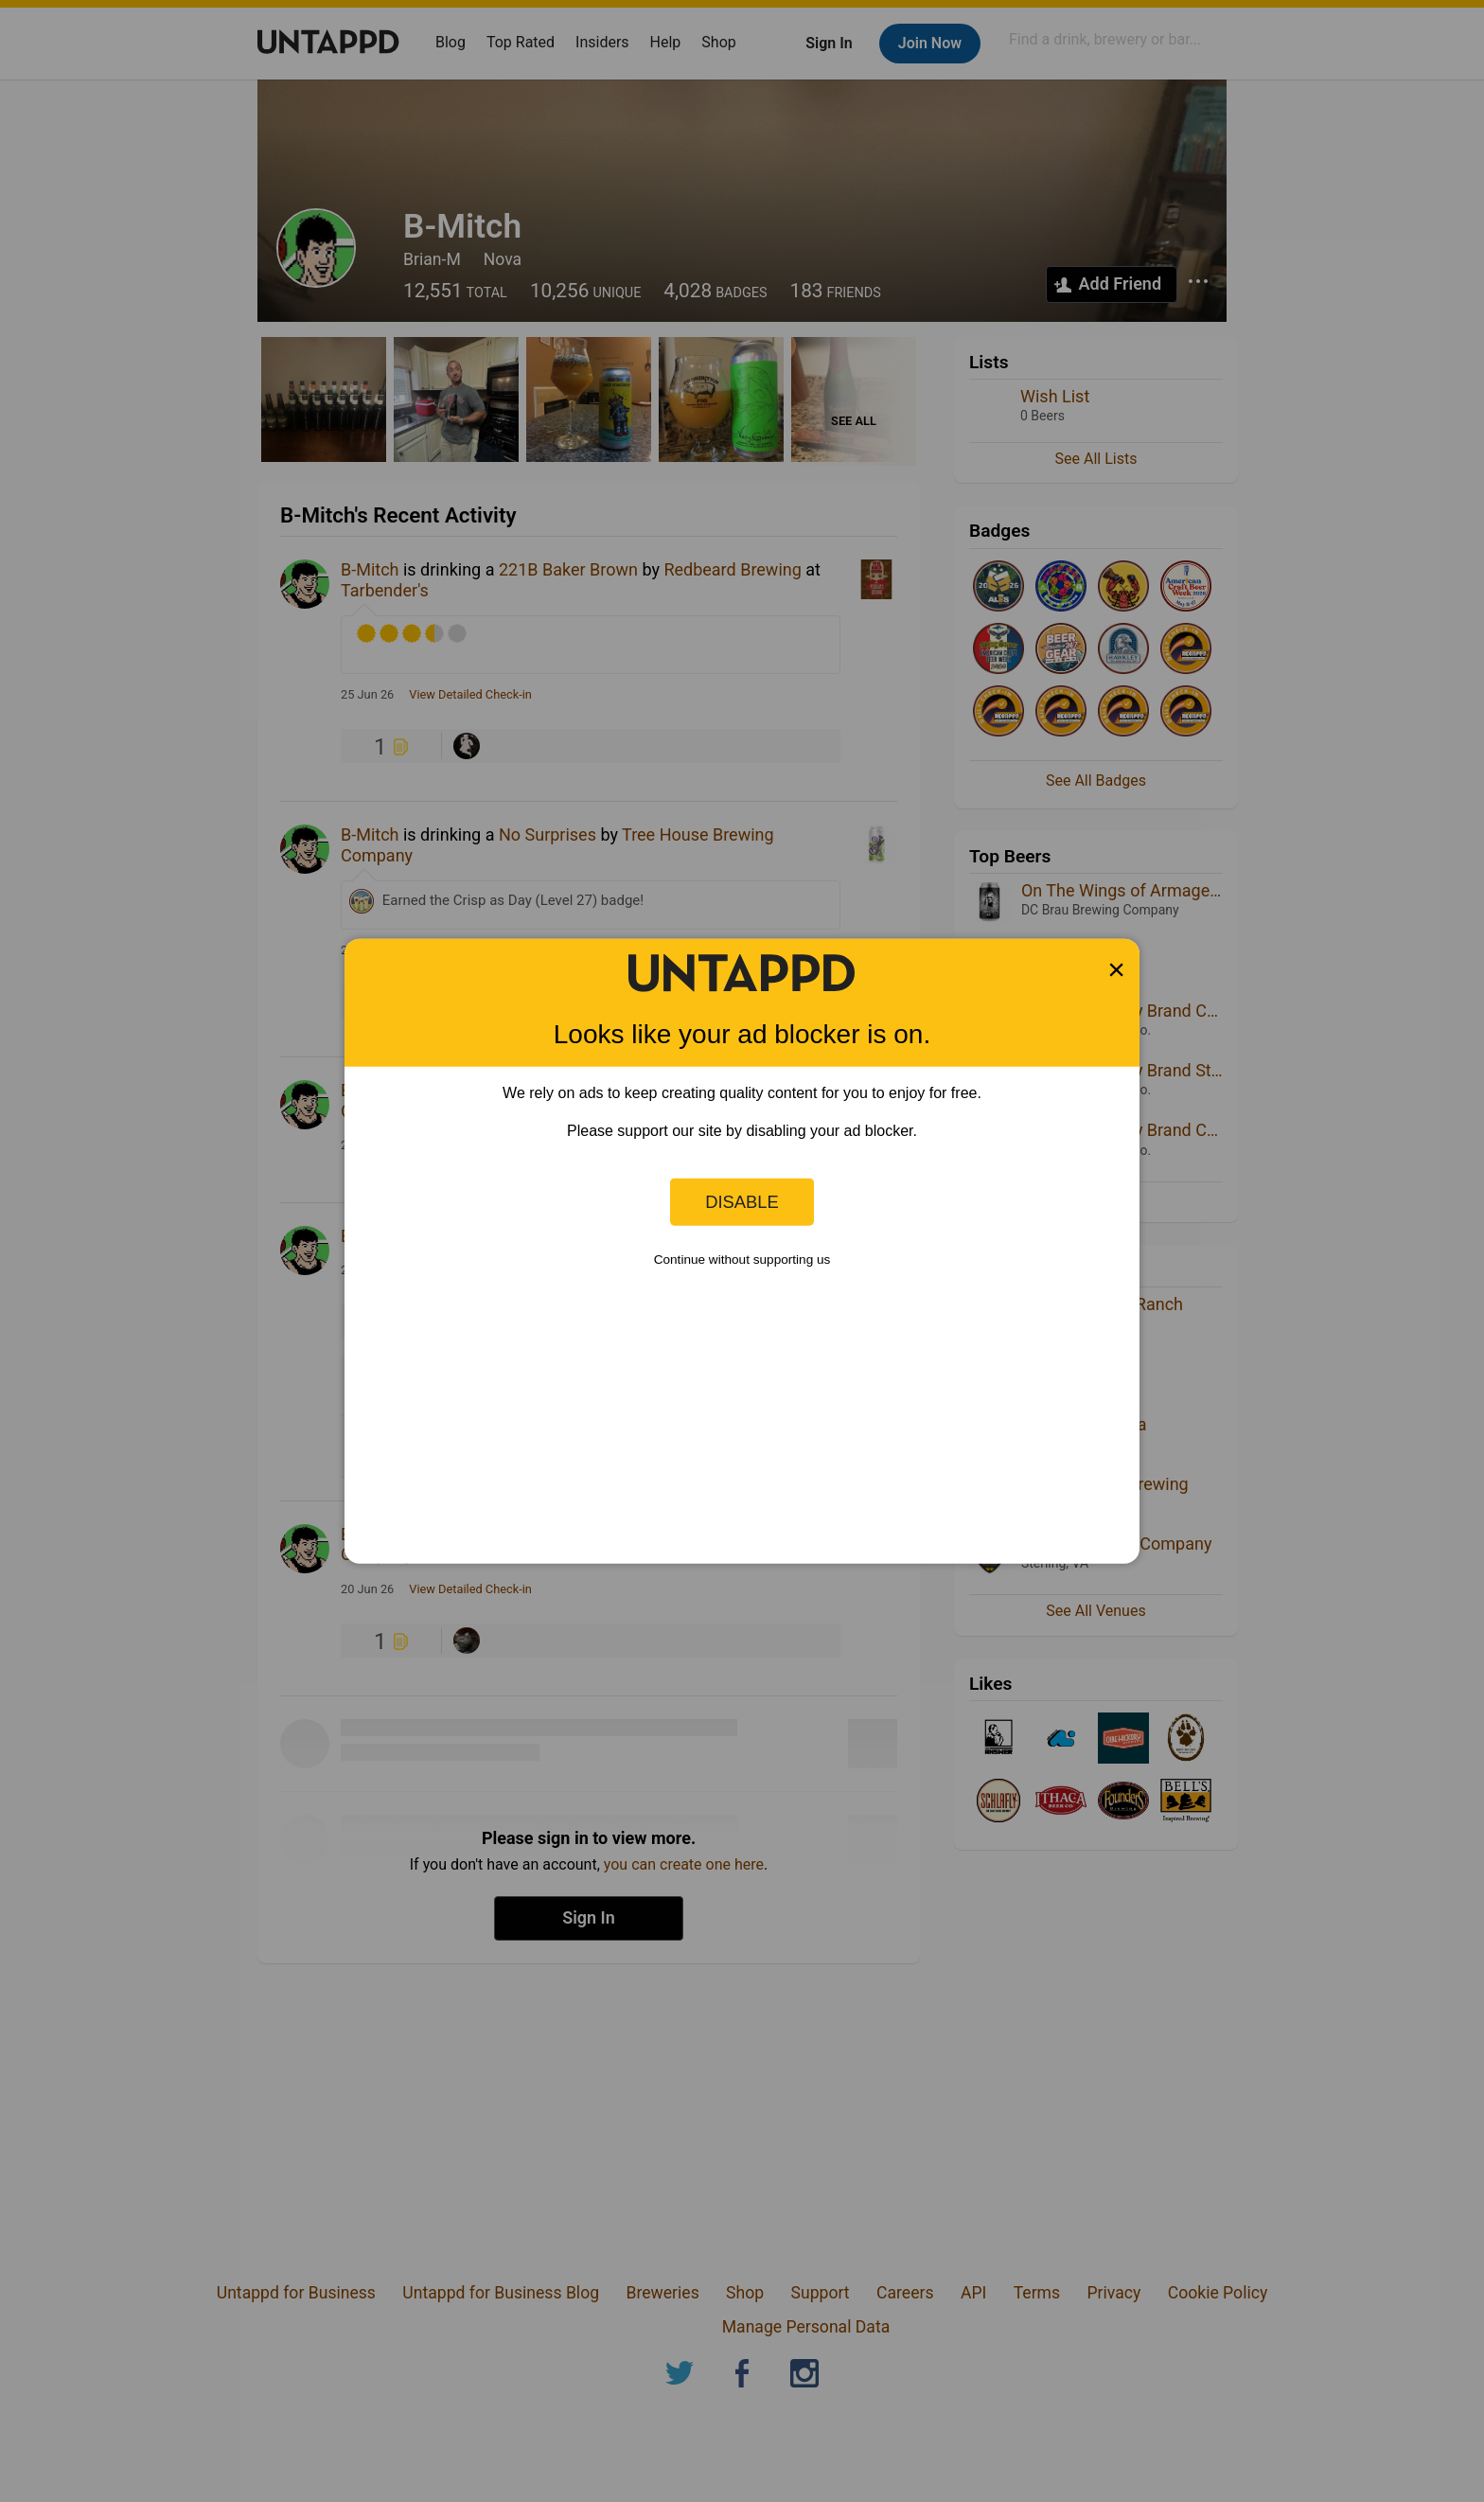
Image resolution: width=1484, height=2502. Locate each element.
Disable (742, 1202)
